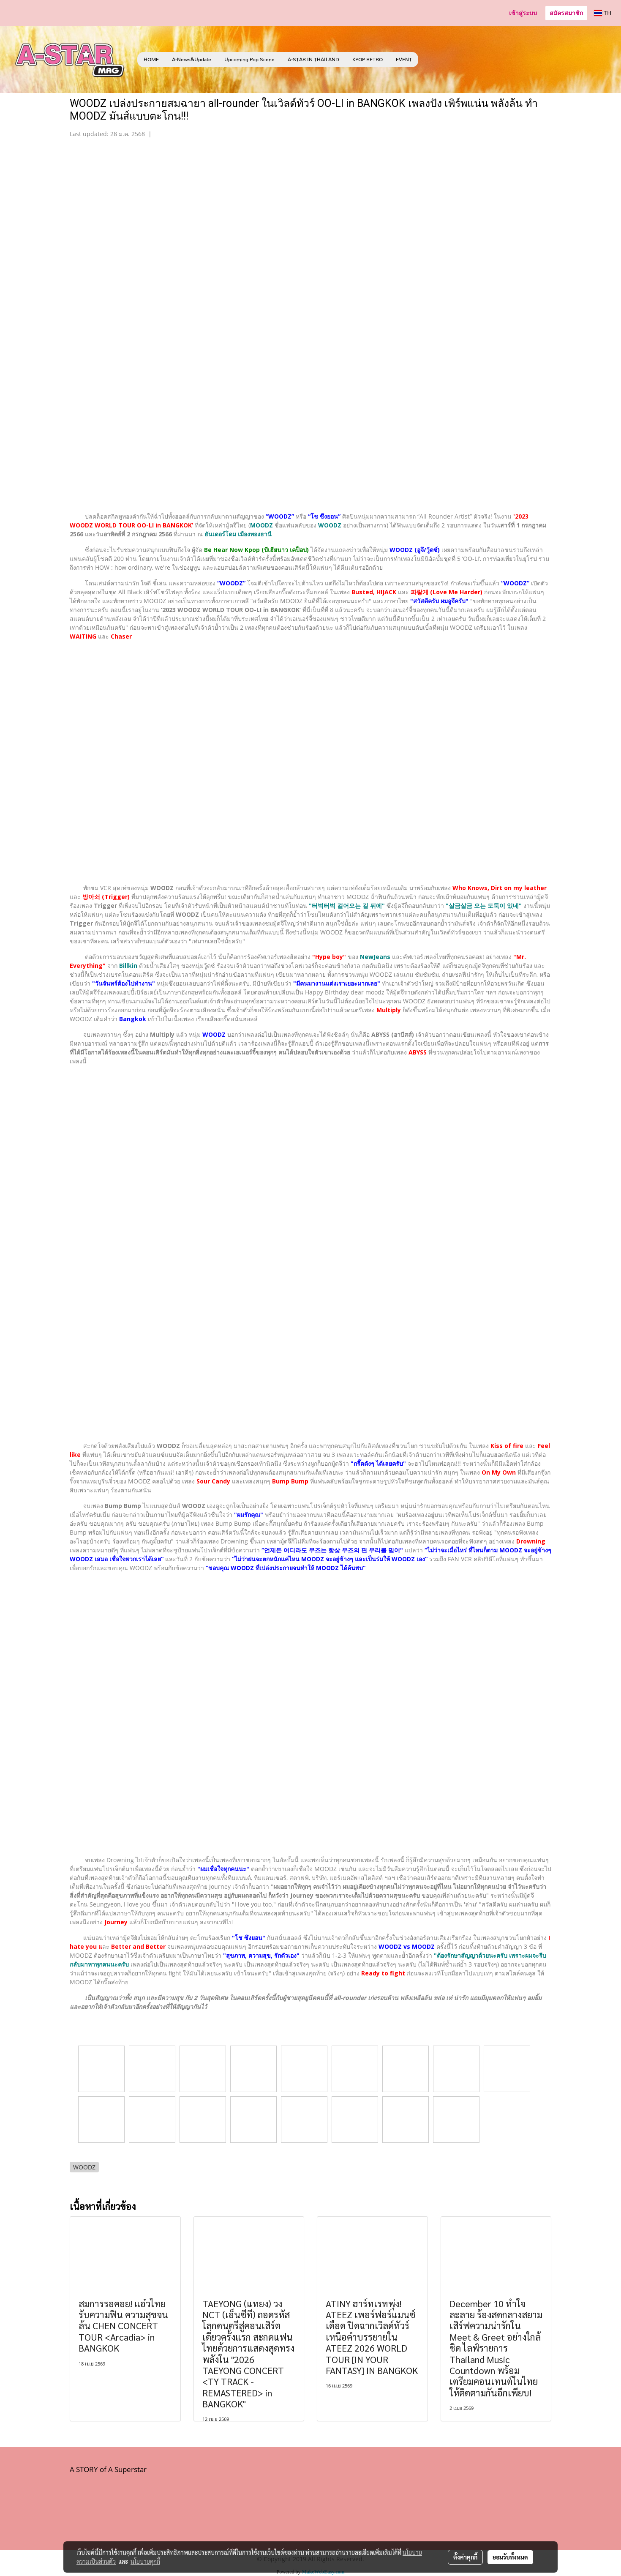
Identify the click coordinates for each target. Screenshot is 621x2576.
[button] (430, 59)
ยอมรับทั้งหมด (510, 2557)
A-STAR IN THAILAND (313, 59)
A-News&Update (191, 59)
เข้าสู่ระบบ (523, 13)
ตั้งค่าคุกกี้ (465, 2557)
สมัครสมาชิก (566, 13)
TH (602, 13)
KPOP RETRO (367, 59)
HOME (151, 59)
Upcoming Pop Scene (249, 59)
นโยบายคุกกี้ (145, 2561)
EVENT (404, 59)
